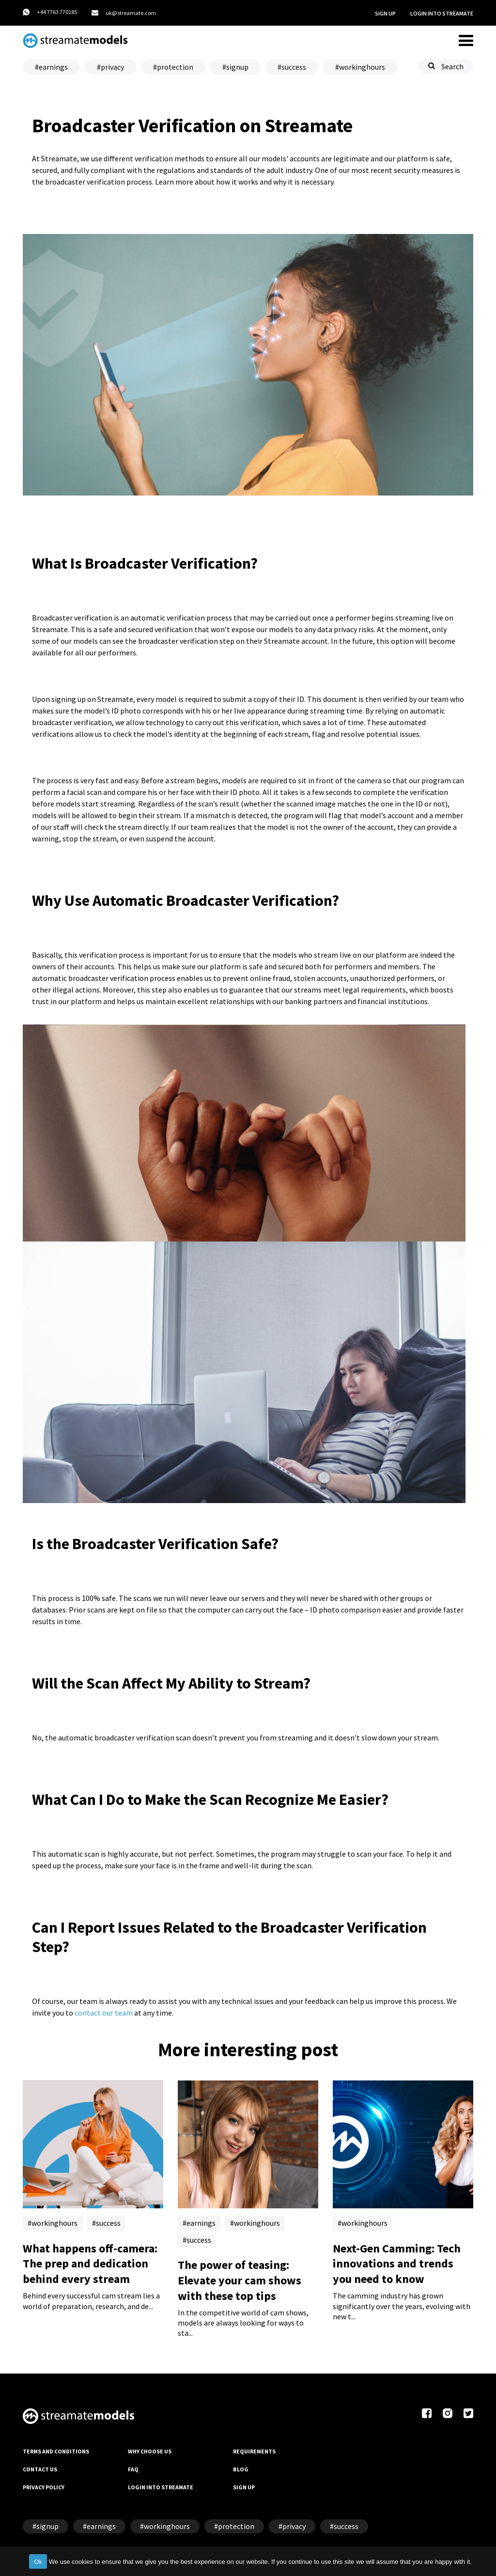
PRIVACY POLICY (43, 2487)
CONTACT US (40, 2469)
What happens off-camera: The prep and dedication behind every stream (90, 2264)
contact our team (104, 2012)
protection (175, 67)
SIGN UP (385, 13)
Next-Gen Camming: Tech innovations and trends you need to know (397, 2264)
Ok (38, 2561)
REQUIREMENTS (254, 2451)
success (293, 67)
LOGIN (441, 13)
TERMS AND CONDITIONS (56, 2451)
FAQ (133, 2469)
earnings (53, 67)
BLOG (240, 2469)
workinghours (362, 67)
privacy (112, 67)
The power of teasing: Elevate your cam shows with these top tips (239, 2280)
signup (237, 67)
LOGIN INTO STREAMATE (160, 2487)
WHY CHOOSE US (149, 2451)
